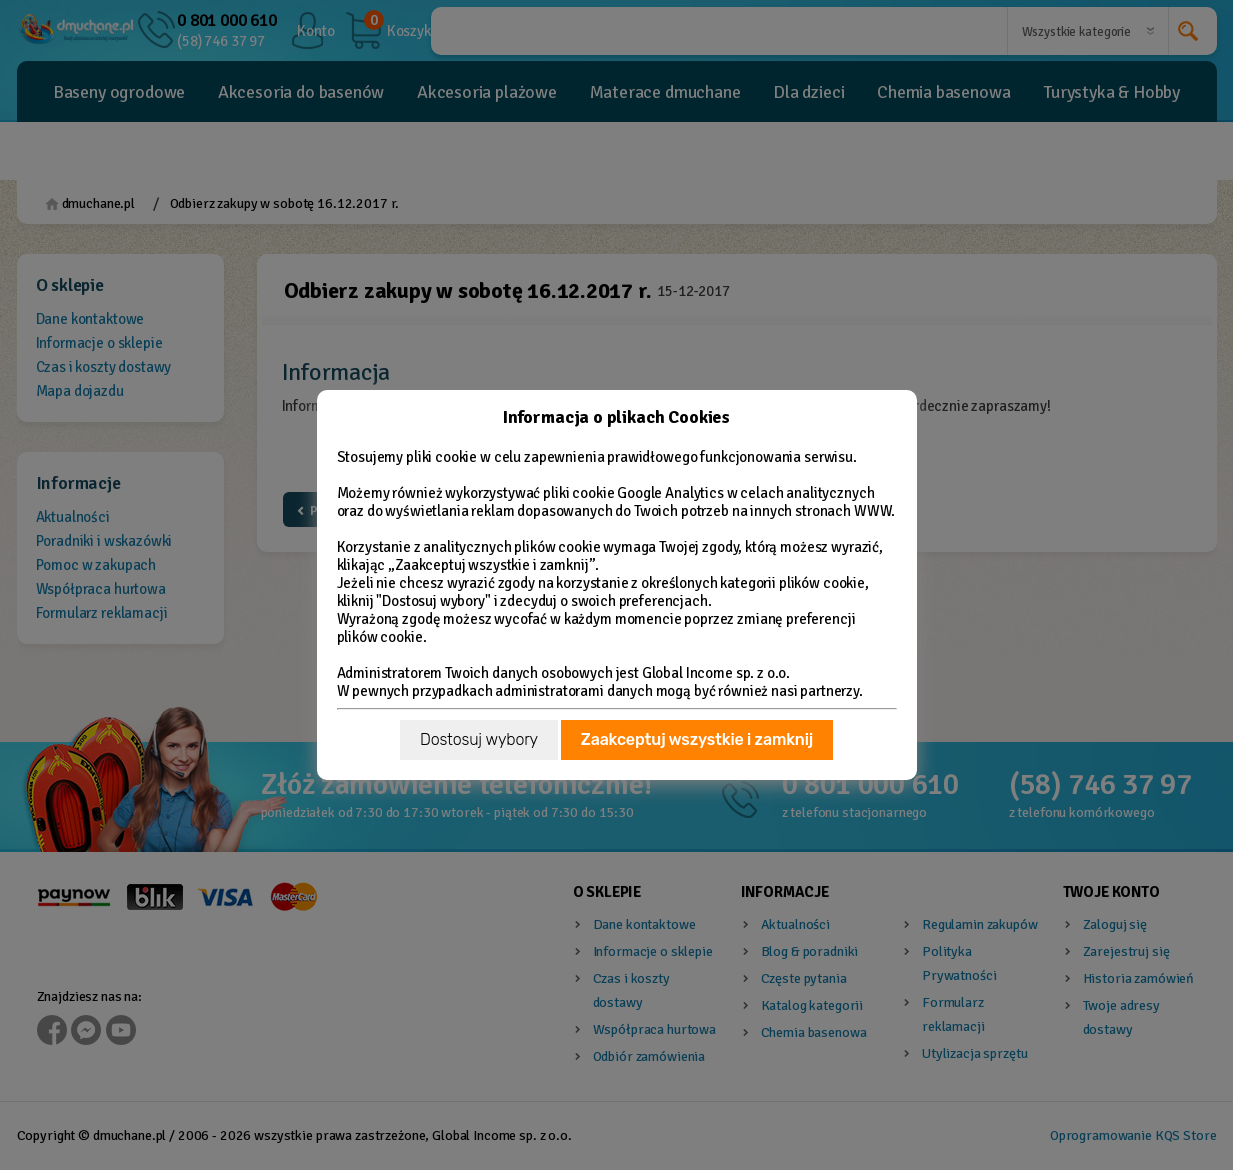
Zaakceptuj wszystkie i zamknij (697, 739)
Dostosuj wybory (479, 739)
